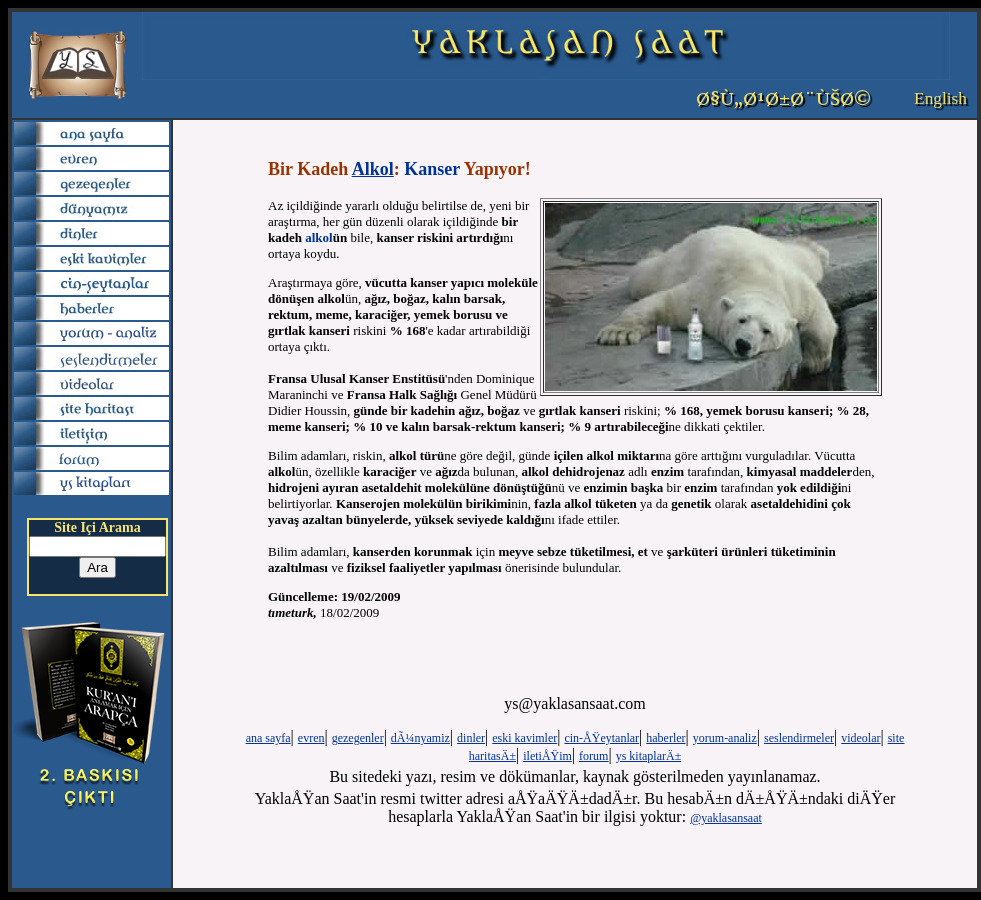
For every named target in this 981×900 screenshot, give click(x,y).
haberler (665, 738)
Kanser (432, 169)
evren (311, 738)
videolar (860, 738)
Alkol (373, 169)
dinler (471, 738)
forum (593, 756)
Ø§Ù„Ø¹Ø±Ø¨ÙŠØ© (783, 99)
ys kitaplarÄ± (649, 756)
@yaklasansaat (726, 818)
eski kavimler (524, 738)
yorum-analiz (725, 738)
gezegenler (358, 738)
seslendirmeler (799, 738)
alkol (318, 237)
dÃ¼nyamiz (420, 738)
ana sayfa (268, 738)
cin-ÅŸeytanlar (601, 738)
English (940, 98)
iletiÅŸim (547, 756)
